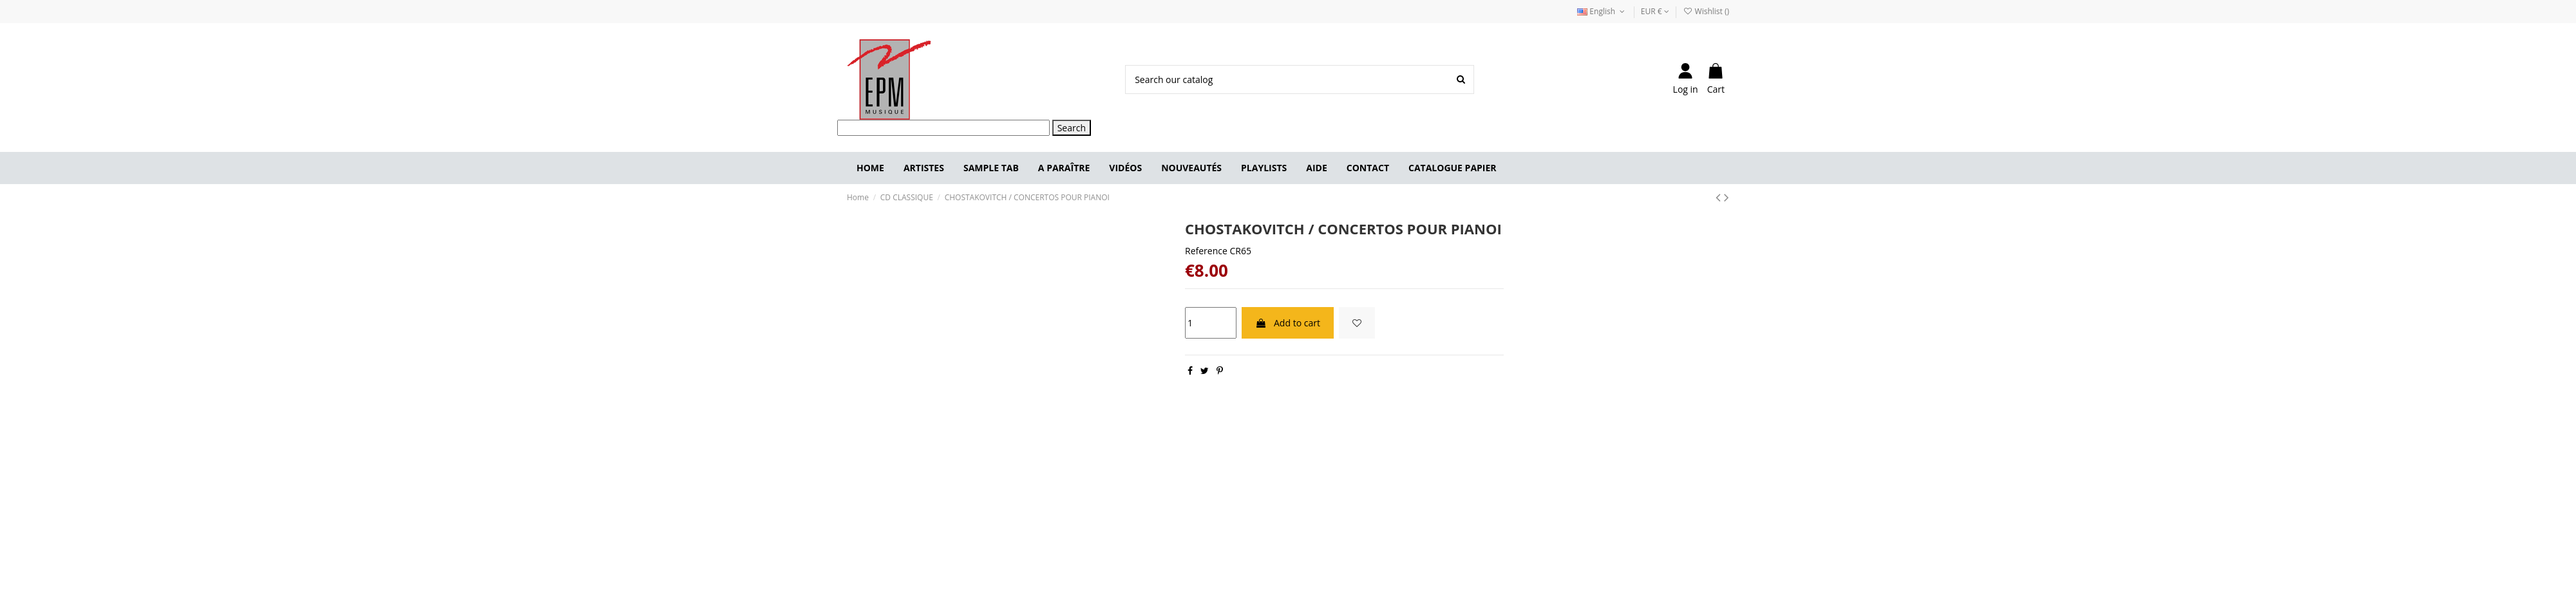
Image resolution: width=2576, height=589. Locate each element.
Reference (1206, 251)
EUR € (1655, 11)
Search (1071, 128)
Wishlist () (1706, 11)
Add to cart (1287, 323)
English (1602, 11)
